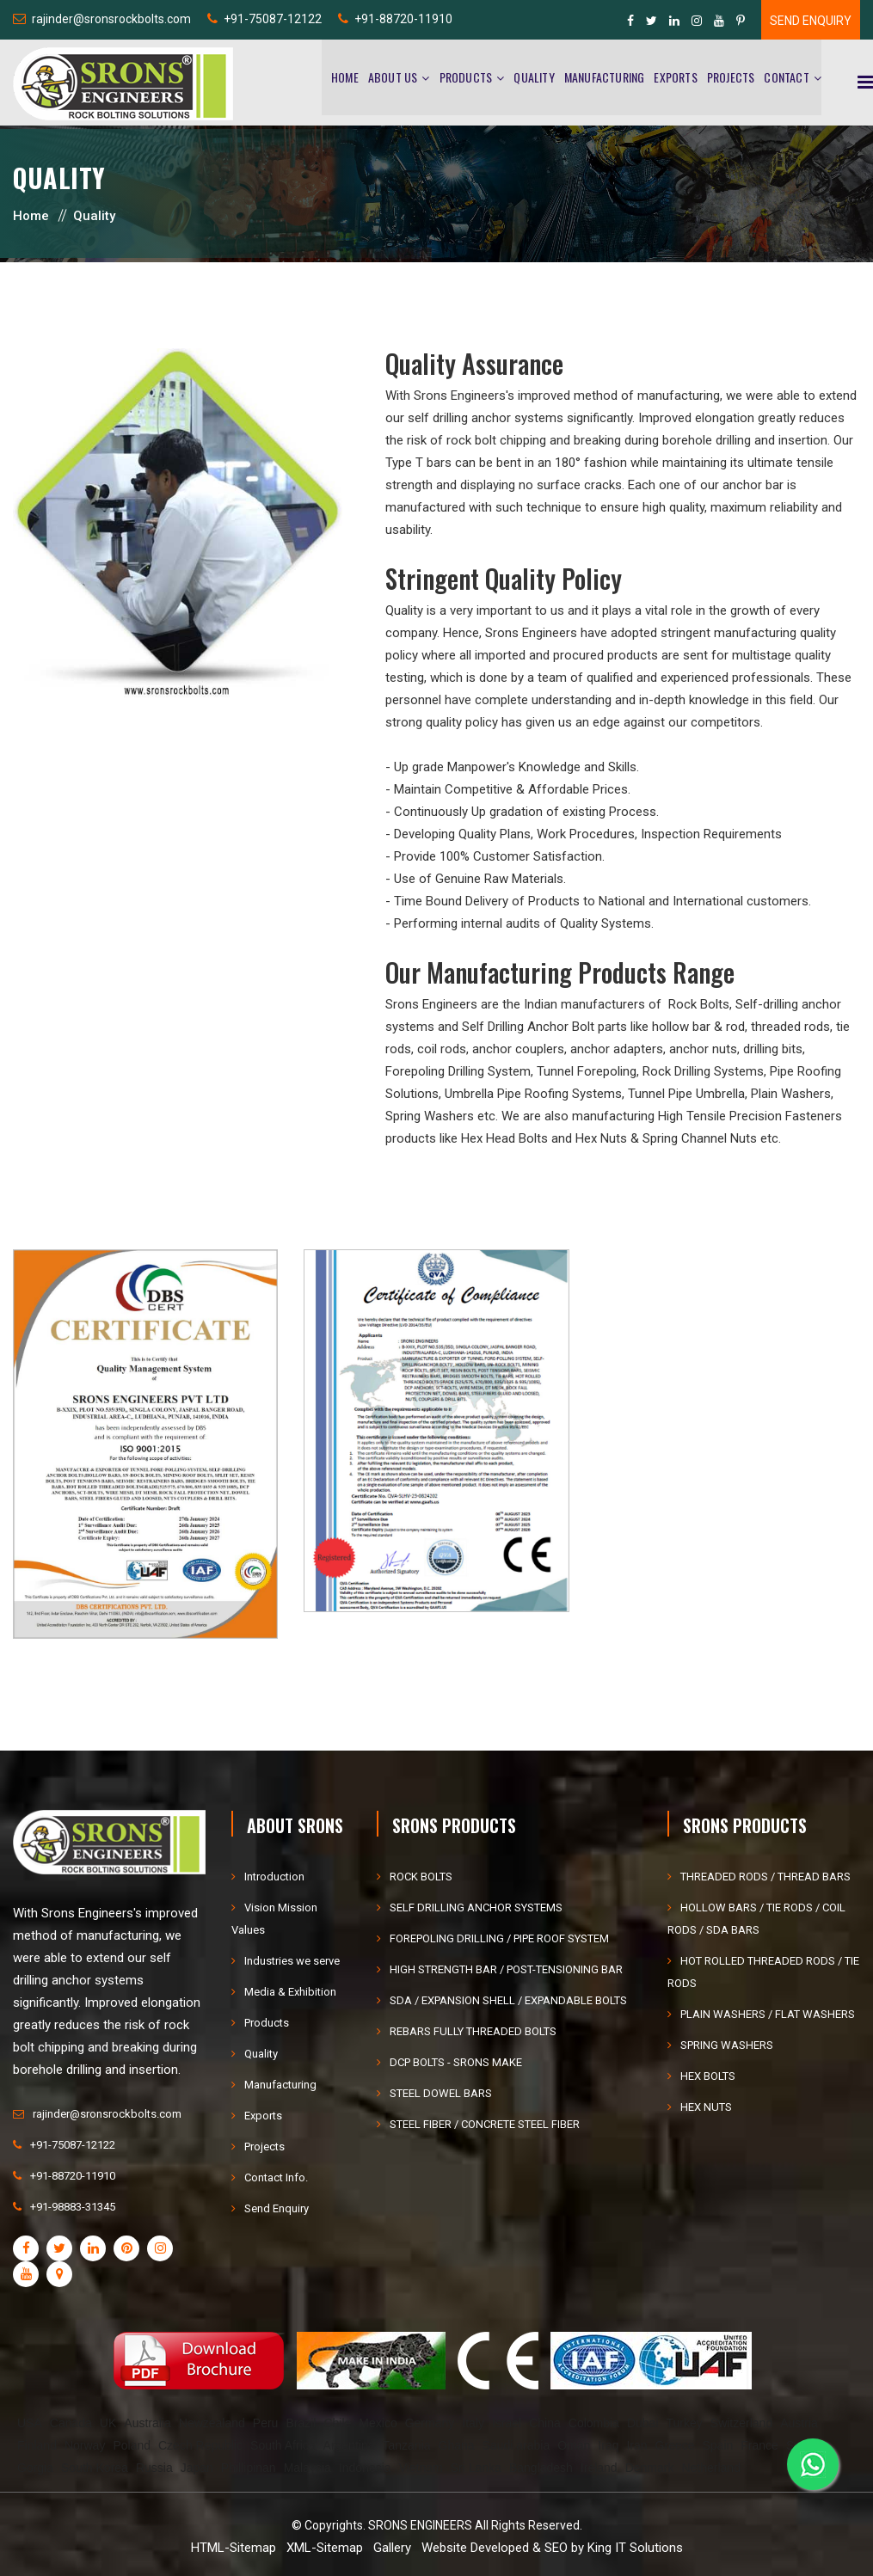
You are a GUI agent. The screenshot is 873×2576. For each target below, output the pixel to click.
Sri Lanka (476, 2468)
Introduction (274, 1876)
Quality (533, 78)
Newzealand (212, 2423)
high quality (673, 507)
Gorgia (35, 2468)
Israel (506, 2423)
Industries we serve (292, 1960)
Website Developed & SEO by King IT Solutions (552, 2547)
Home (345, 78)
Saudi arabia (516, 2445)
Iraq (608, 2445)
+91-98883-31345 (72, 2206)
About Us (393, 78)
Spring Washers (429, 1116)
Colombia (594, 2423)
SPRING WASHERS (726, 2045)
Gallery (392, 2547)
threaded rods (790, 1026)
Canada (71, 2423)
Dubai (643, 2423)
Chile (337, 2423)
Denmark (649, 2468)
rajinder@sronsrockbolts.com (111, 19)
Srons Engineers (460, 395)
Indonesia (365, 2468)
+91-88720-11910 (403, 19)
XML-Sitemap (324, 2547)
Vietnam (421, 2468)
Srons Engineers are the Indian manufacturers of (526, 1004)
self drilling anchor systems (485, 418)
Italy (473, 2423)
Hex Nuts (601, 1138)
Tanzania (406, 2445)
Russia (154, 2468)
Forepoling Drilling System (458, 1071)
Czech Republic (200, 2445)
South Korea (94, 2468)
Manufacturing (604, 78)
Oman (573, 2445)
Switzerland (741, 2423)
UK (108, 2423)
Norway (85, 2445)
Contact (786, 78)
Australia (147, 2423)
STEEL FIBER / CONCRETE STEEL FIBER (485, 2124)
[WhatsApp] (813, 2461)
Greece (675, 2445)
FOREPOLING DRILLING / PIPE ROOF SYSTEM (499, 1938)
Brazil (301, 2423)
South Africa (283, 2445)
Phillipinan (248, 2468)
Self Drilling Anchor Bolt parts (544, 1026)
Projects (731, 78)
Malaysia (307, 2468)
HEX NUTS (706, 2107)
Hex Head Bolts (504, 1138)
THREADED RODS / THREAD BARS (765, 1876)
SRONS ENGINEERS (420, 2525)
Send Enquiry (810, 21)
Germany (430, 2423)
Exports (675, 78)
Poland (132, 2445)
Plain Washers (791, 1093)
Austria (799, 2423)
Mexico (378, 2423)
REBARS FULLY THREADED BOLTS (473, 2031)
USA (29, 2423)
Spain (718, 2445)
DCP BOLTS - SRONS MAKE (456, 2062)
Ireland (599, 2468)
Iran (636, 2445)
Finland (37, 2445)
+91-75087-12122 (273, 19)
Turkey (685, 2423)
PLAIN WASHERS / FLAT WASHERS (767, 2014)
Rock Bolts (698, 1004)
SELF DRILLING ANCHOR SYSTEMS (476, 1907)
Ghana (457, 2445)
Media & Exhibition (290, 1991)
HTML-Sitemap (233, 2547)
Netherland (711, 2468)
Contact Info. (276, 2177)
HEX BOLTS (707, 2076)
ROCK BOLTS (421, 1876)
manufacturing (755, 633)
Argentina (349, 2445)
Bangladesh (541, 2468)
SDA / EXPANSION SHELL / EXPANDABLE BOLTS (508, 2000)
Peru (266, 2423)
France (759, 2445)
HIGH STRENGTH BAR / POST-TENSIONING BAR (506, 1969)
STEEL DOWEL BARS (441, 2093)
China (545, 2423)
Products (466, 78)
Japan (197, 2468)
